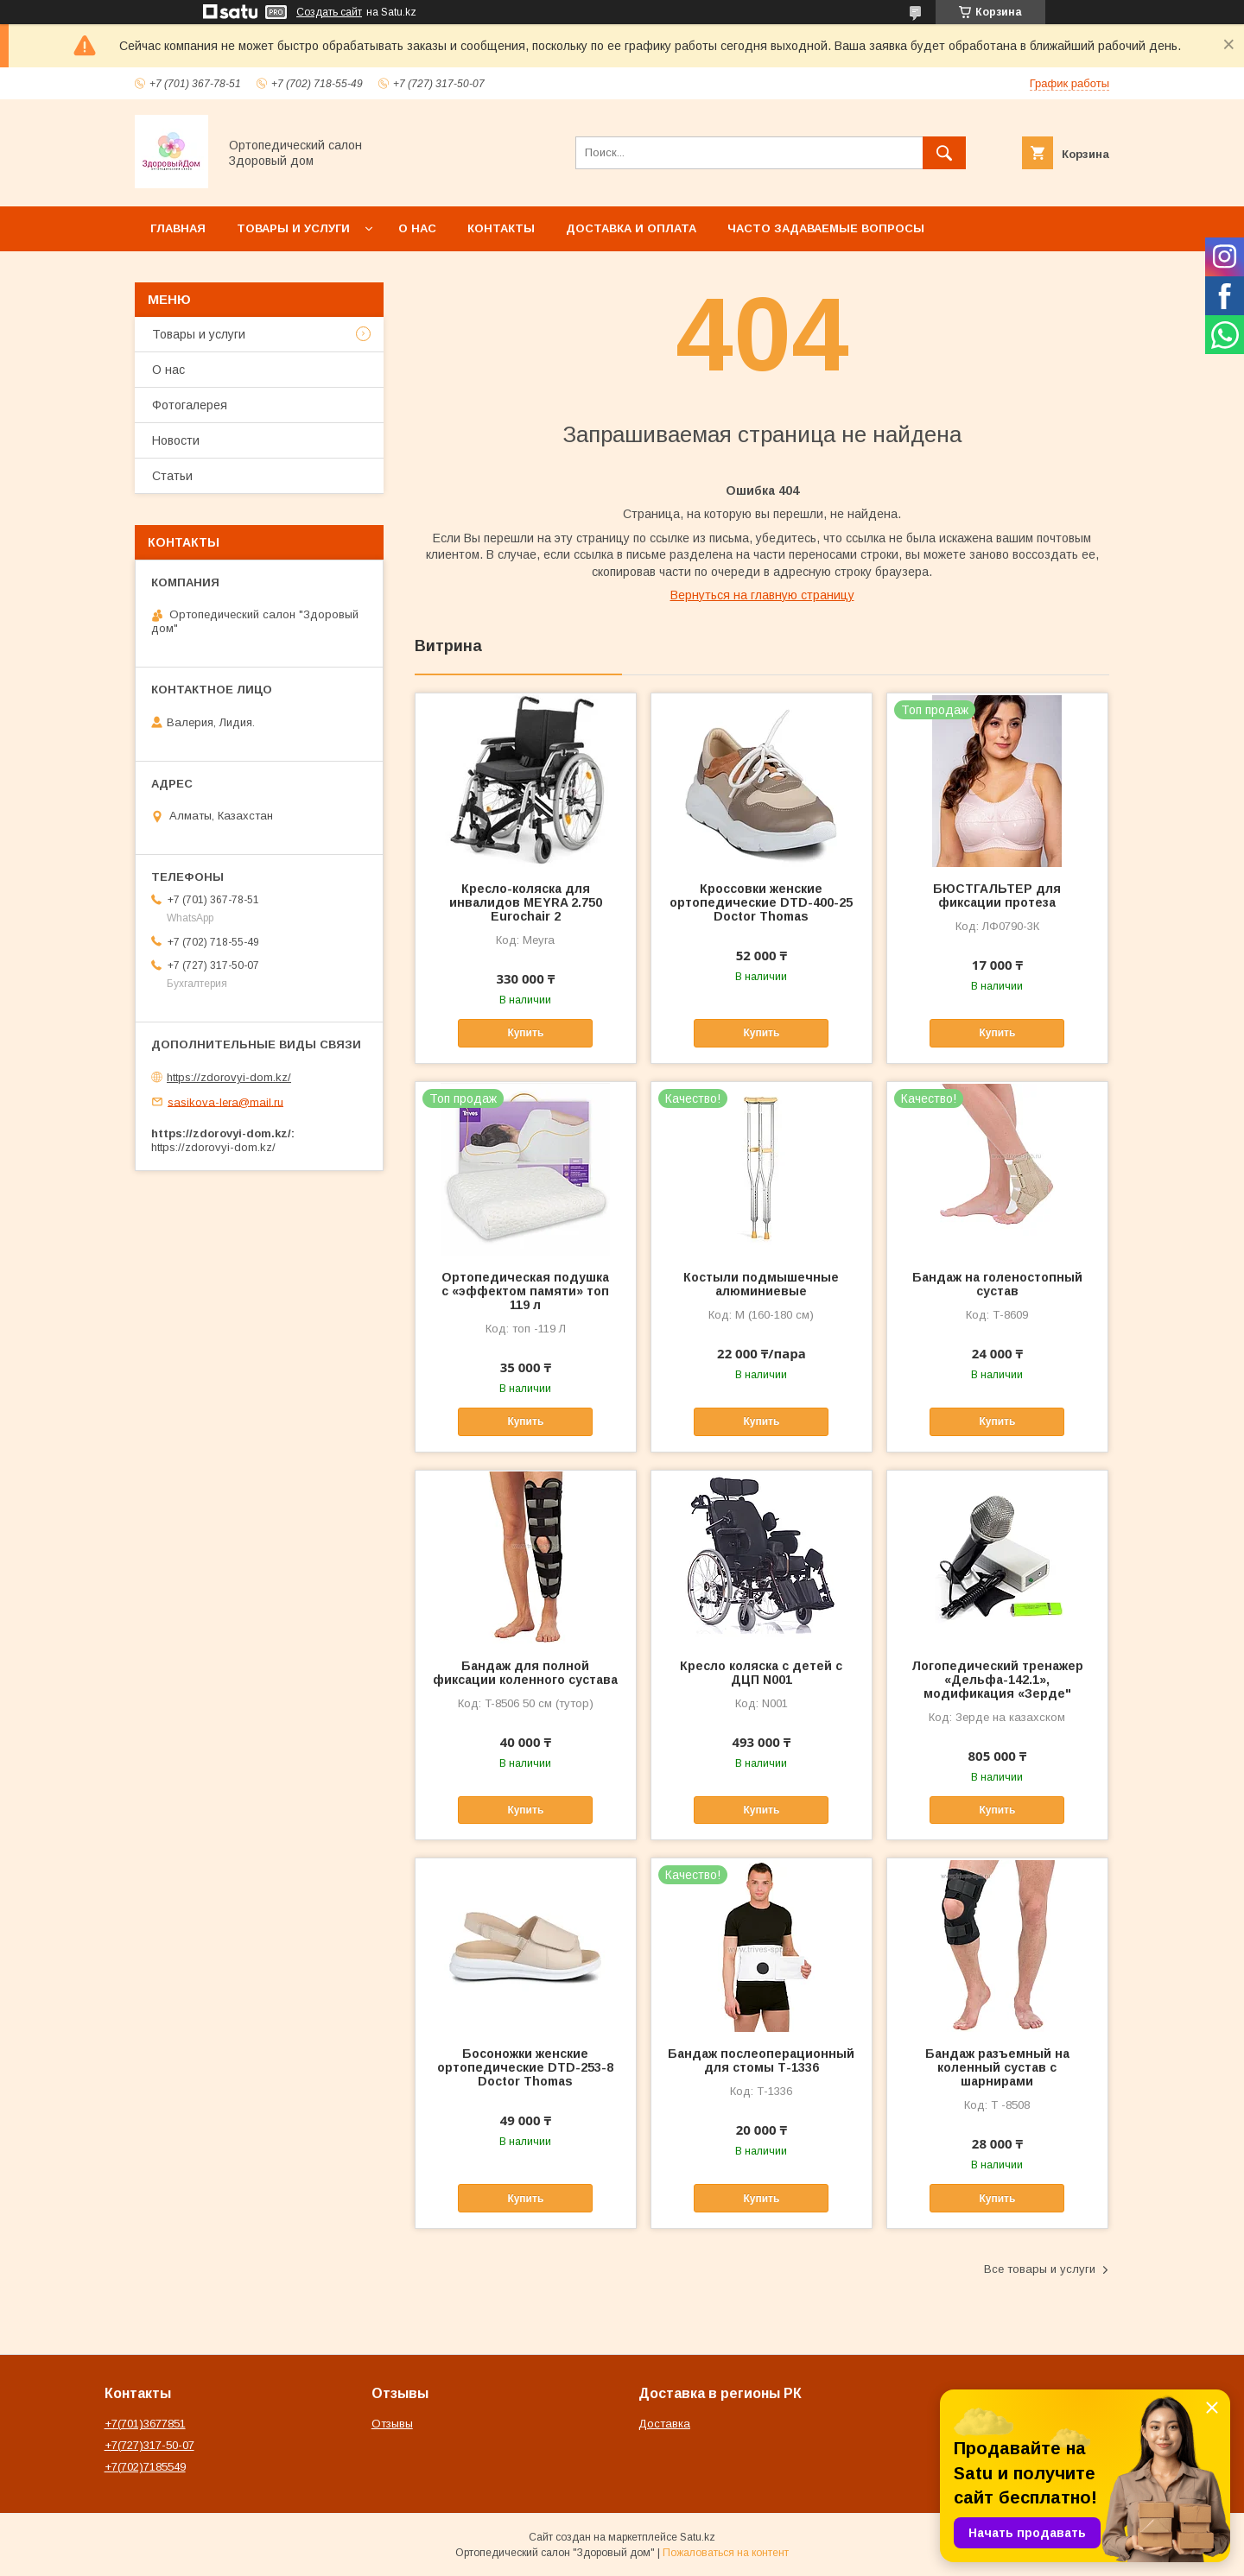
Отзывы (392, 2423)
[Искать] (944, 152)
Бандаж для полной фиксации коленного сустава (525, 1673)
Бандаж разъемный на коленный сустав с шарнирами (997, 2067)
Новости (176, 440)
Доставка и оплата (631, 228)
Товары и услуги (293, 228)
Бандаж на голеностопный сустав (997, 1284)
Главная (178, 228)
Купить (525, 1033)
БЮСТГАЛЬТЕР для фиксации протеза (997, 895)
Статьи (172, 476)
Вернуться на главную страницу (762, 595)
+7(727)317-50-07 (149, 2445)
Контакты (501, 228)
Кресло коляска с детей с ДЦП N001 (761, 1673)
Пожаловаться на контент (726, 2553)
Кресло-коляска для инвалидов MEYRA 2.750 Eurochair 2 (525, 902)
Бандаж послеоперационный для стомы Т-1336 (761, 2060)
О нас (417, 228)
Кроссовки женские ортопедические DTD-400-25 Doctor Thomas (761, 902)
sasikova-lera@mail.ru (225, 1101)
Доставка (664, 2423)
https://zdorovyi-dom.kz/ (229, 1077)
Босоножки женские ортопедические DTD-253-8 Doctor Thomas (525, 2067)
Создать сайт (329, 12)
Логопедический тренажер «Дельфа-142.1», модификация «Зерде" (997, 1679)
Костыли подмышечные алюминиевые (761, 1284)
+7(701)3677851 (145, 2423)
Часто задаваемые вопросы (825, 228)
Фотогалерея (189, 405)
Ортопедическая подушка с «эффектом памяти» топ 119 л (525, 1291)
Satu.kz (697, 2537)
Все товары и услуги (1039, 2269)
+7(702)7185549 (145, 2466)
